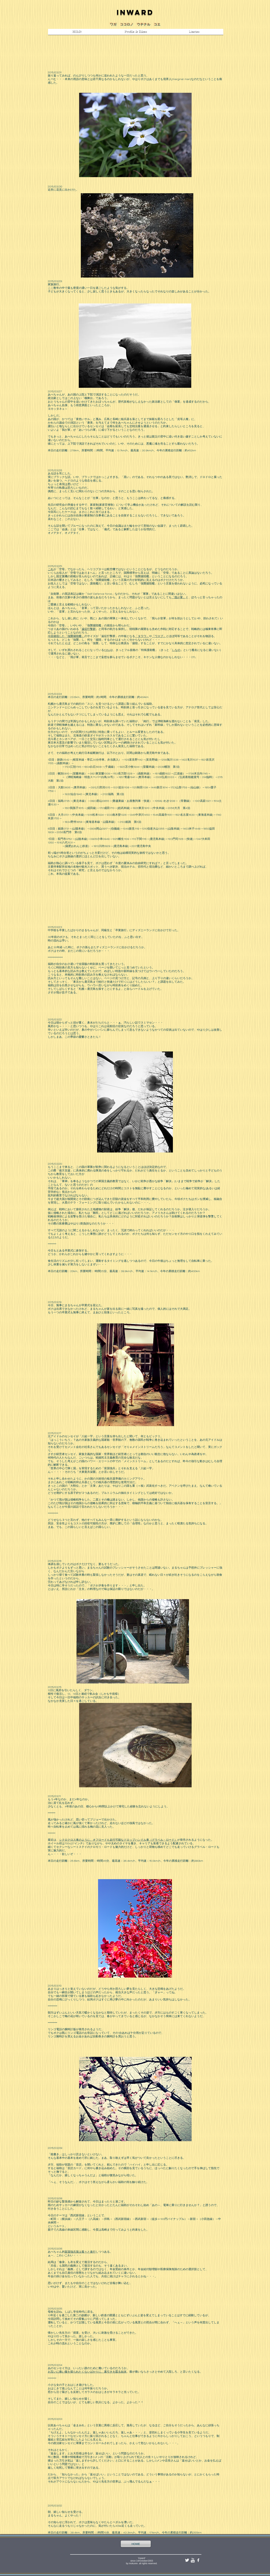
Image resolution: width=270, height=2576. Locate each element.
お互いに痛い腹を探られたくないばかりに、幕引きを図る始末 (87, 2371)
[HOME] (136, 2544)
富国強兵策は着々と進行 (80, 2251)
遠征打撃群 (89, 629)
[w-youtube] (192, 2560)
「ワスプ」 (159, 636)
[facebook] (198, 2560)
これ (50, 569)
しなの (176, 649)
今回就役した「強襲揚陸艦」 (66, 636)
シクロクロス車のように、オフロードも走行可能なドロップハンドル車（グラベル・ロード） (118, 1839)
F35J (107, 649)
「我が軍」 (179, 597)
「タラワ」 (142, 636)
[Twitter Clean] (187, 2560)
